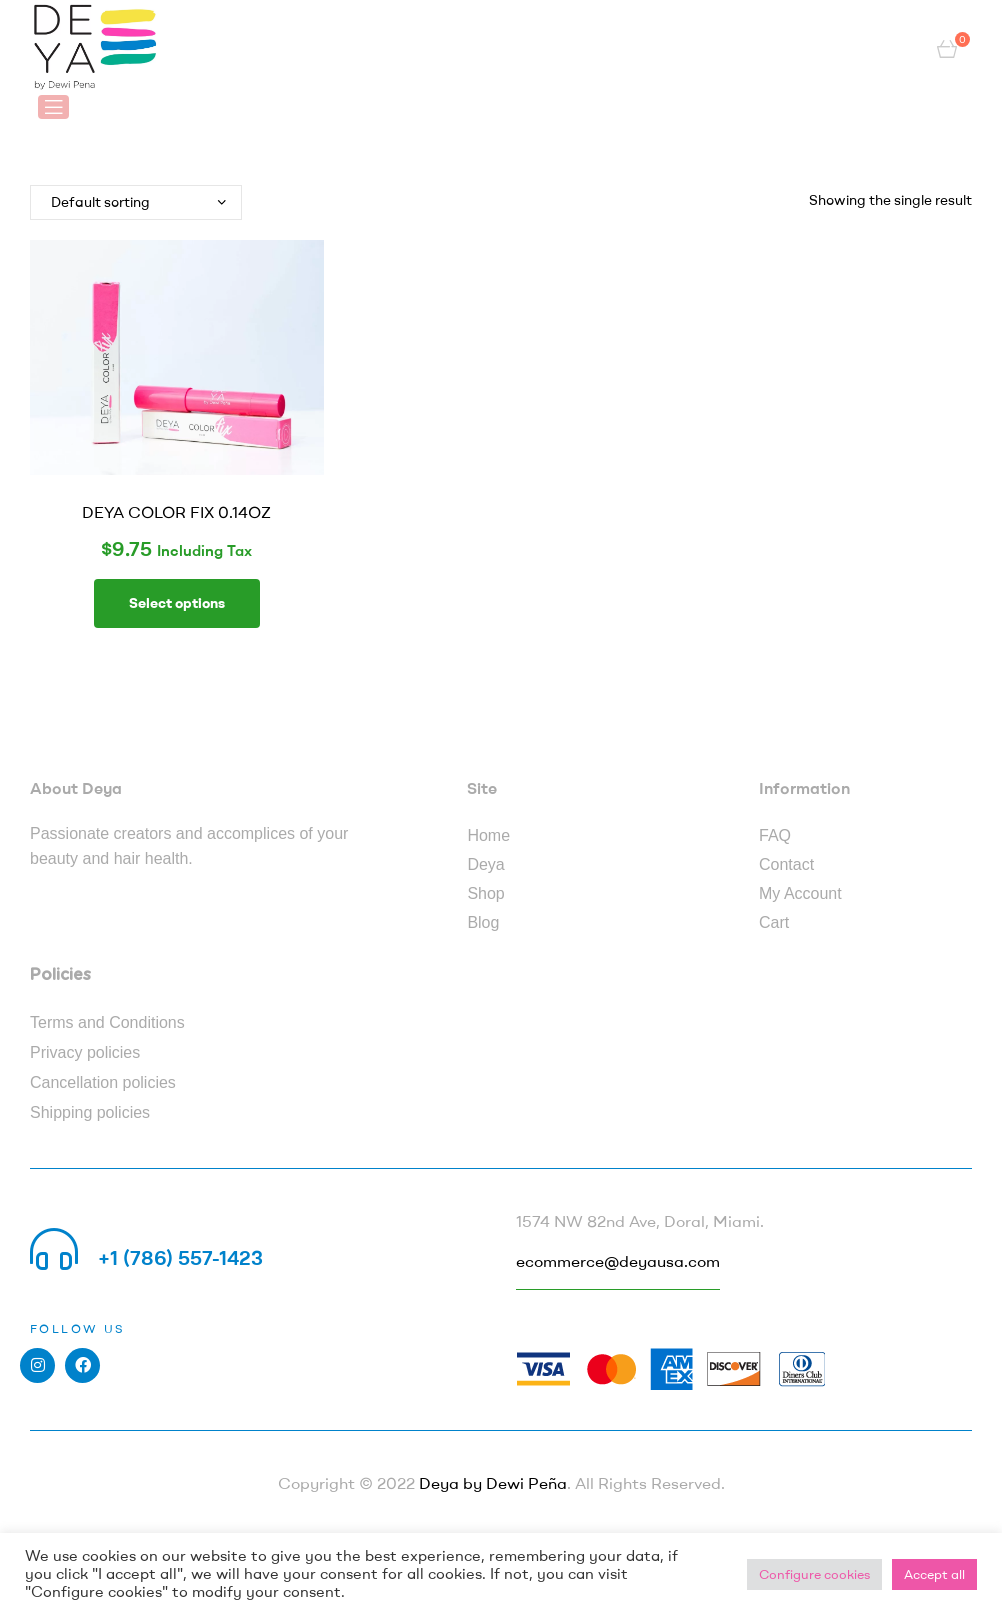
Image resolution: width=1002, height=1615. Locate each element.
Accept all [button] (934, 1574)
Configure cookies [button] (814, 1574)
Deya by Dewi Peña (493, 1483)
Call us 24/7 (154, 1233)
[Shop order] (136, 202)
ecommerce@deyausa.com (618, 1261)
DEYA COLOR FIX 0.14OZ (176, 512)
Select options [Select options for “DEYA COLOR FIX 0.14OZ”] (177, 603)
